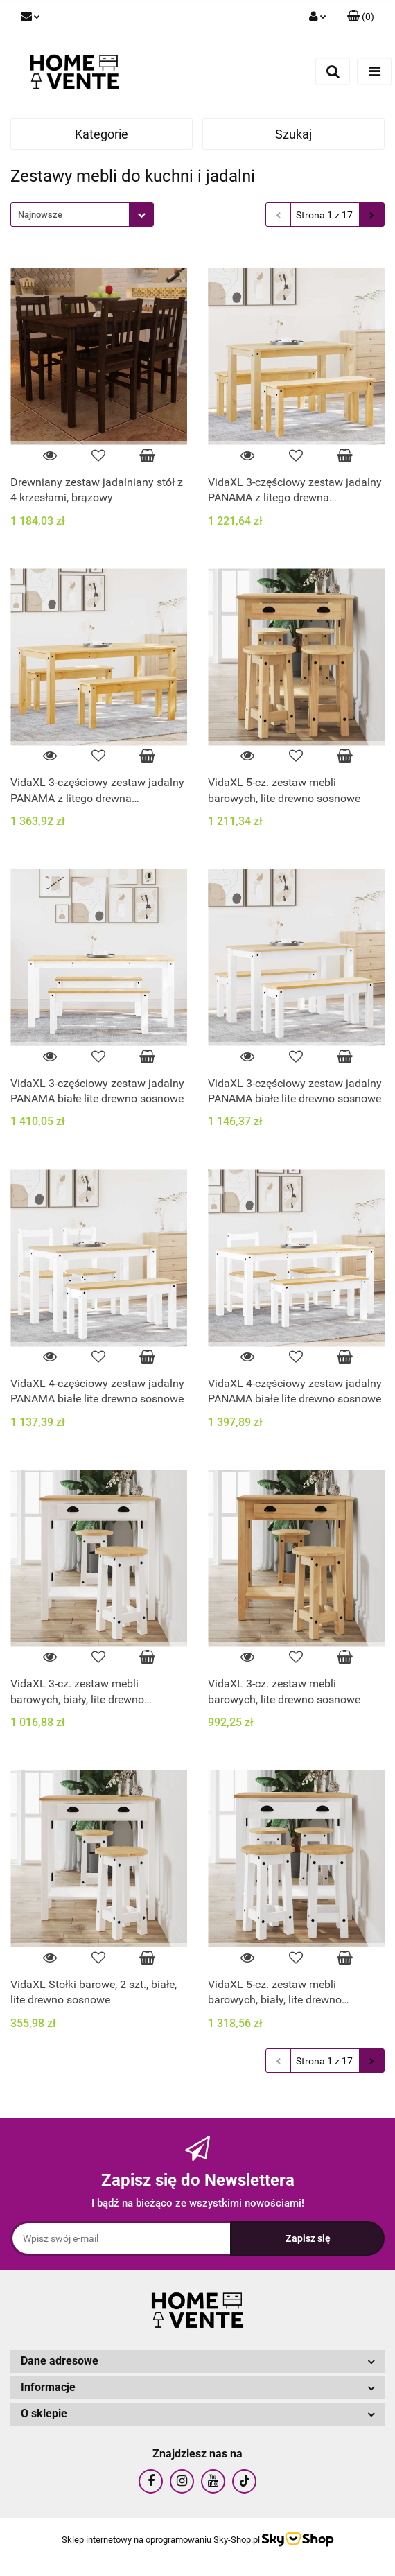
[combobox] (82, 214)
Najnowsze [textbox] (40, 214)
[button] (361, 17)
